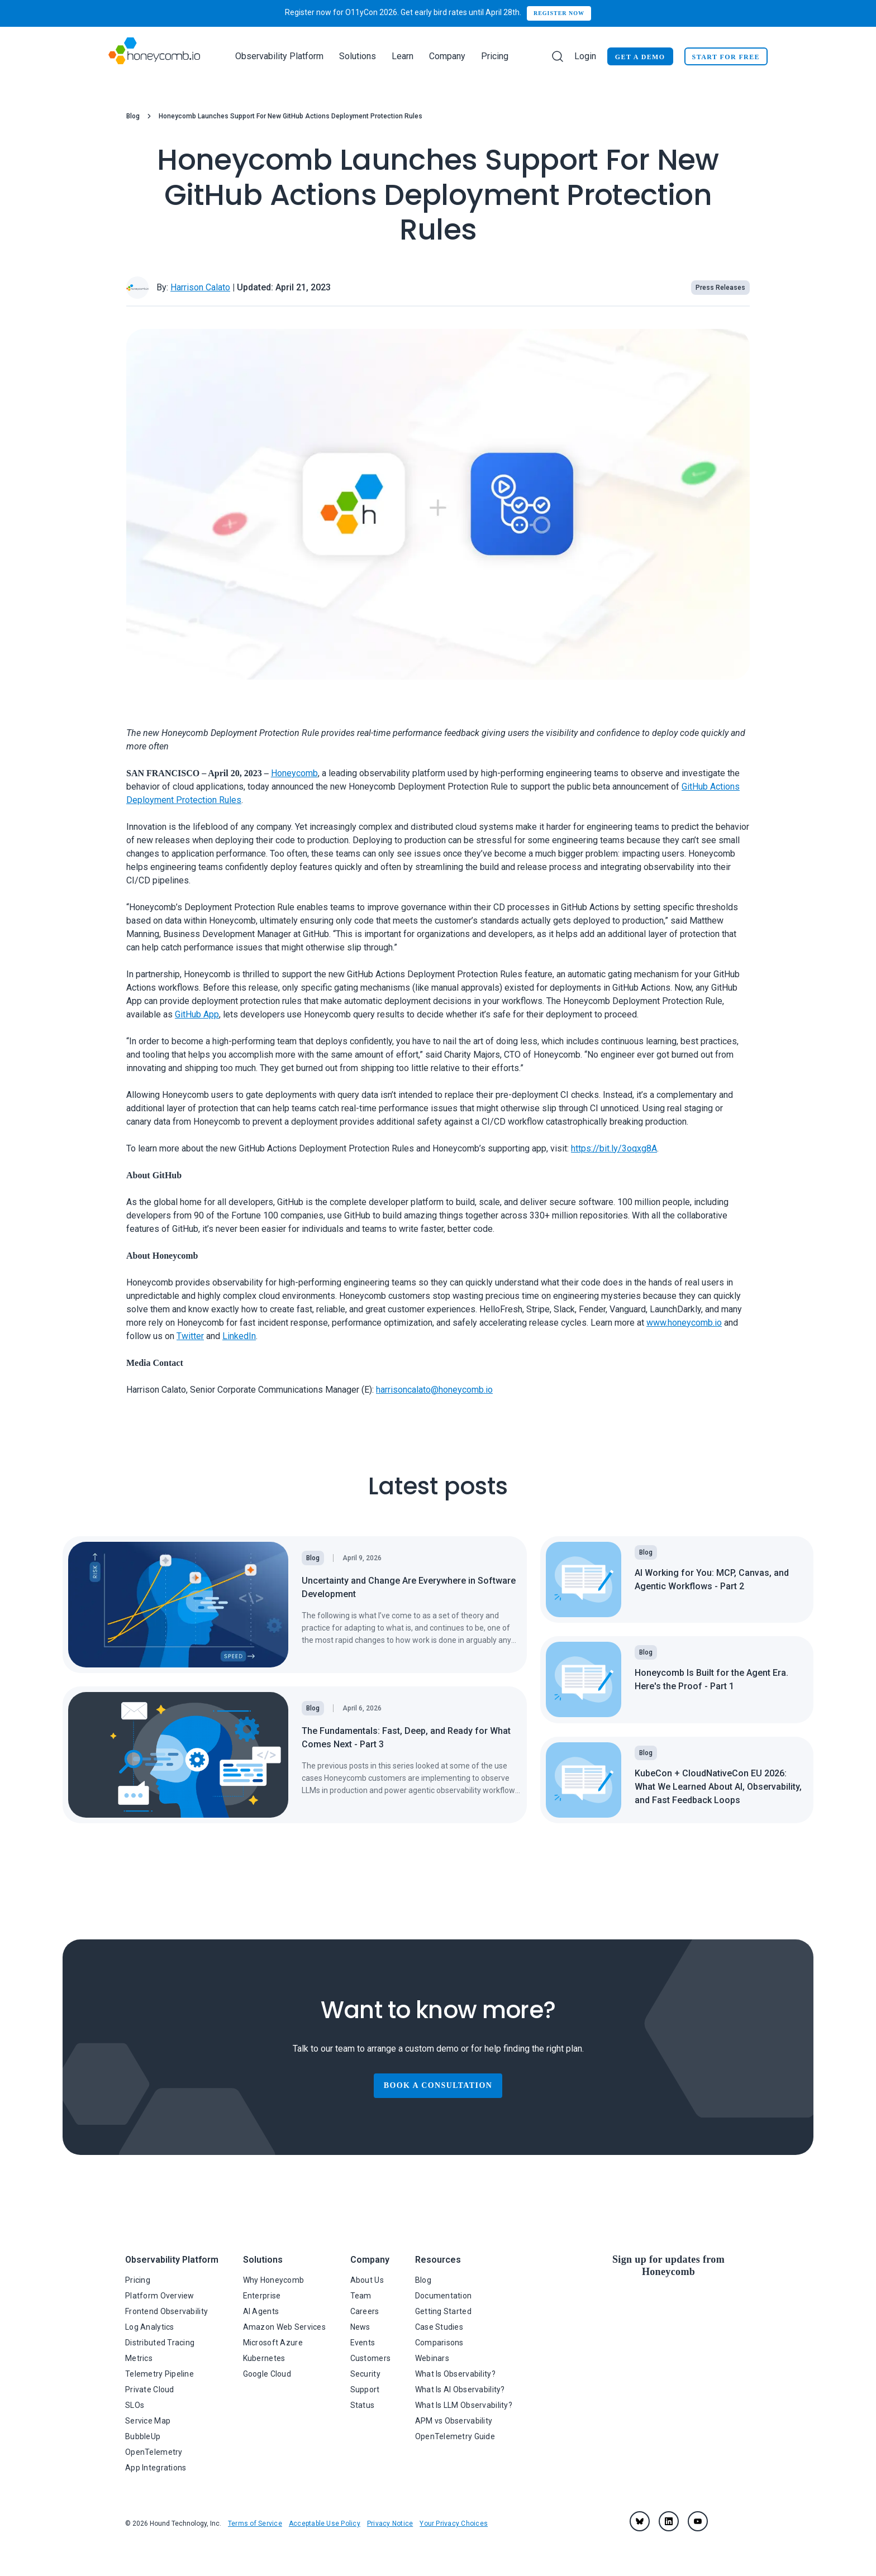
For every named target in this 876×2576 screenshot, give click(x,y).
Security (365, 2373)
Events (362, 2342)
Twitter (190, 1336)
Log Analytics (149, 2326)
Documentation (443, 2295)
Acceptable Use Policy (324, 2523)
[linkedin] (669, 2521)
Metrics (139, 2358)
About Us (367, 2280)
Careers (364, 2311)
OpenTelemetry (154, 2452)
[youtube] (698, 2521)
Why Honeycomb (273, 2280)
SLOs (134, 2405)
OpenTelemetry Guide (455, 2436)
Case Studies (439, 2326)
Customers (370, 2358)
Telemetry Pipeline (159, 2373)
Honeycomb (294, 773)
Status (362, 2405)
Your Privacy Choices (454, 2523)
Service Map (147, 2420)
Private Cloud (149, 2389)
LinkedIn (239, 1336)
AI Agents (261, 2311)
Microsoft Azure (273, 2342)
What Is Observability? (455, 2373)
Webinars (432, 2358)
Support (365, 2389)
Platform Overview (159, 2295)
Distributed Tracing (159, 2342)
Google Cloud (267, 2373)
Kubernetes (264, 2358)
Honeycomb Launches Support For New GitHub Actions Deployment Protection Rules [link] (290, 116)
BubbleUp (142, 2436)
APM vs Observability (454, 2420)
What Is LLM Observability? (463, 2405)
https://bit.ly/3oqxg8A (614, 1148)
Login (585, 56)
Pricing (494, 56)
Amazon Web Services (284, 2326)
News (360, 2326)
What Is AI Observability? (460, 2389)
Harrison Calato (200, 287)
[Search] (557, 56)
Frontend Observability (166, 2311)
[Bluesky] (640, 2521)
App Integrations (155, 2467)
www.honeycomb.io (684, 1322)
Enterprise (262, 2295)
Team (361, 2295)
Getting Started (443, 2311)
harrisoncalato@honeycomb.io (434, 1389)
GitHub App (197, 1014)
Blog (133, 116)
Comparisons (439, 2342)
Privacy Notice (390, 2523)
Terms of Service (255, 2523)
